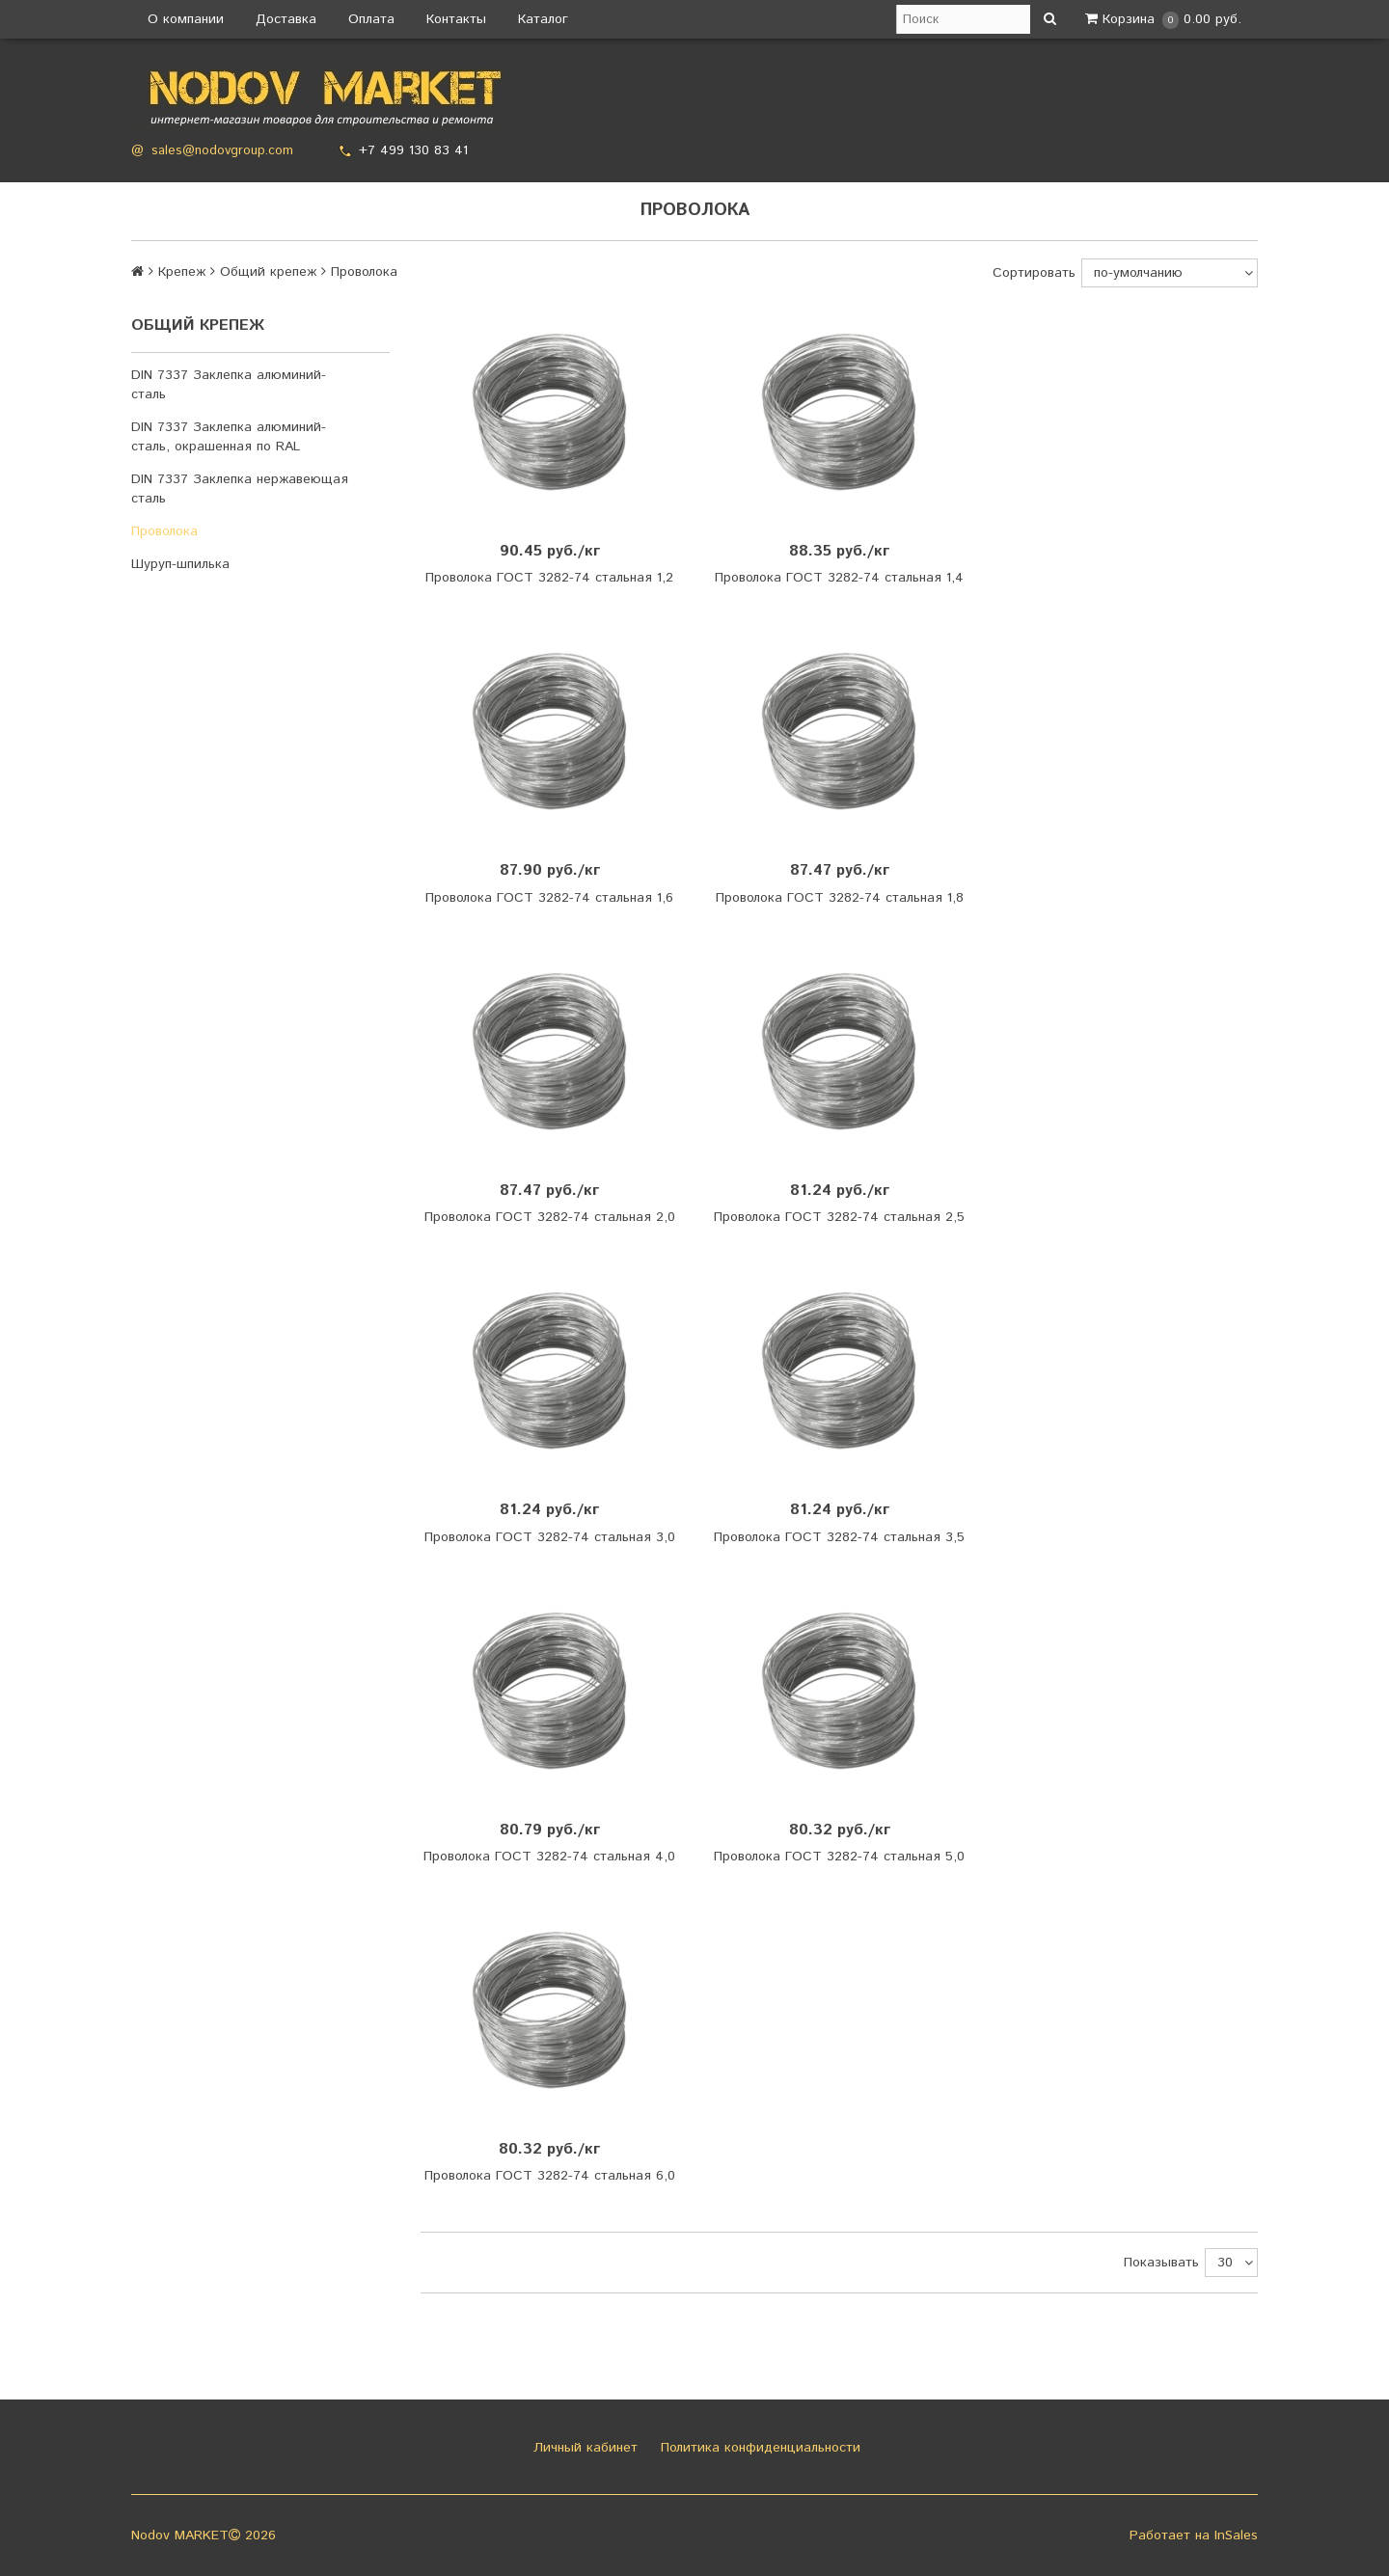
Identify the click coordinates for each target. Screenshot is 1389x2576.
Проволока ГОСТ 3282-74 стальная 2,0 (549, 1217)
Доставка (286, 19)
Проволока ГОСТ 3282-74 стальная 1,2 (549, 577)
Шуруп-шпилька (180, 564)
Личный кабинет (583, 2447)
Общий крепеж (268, 272)
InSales (1236, 2535)
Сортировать (1034, 273)
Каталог (543, 19)
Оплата (371, 19)
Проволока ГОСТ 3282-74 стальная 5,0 (839, 1856)
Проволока (164, 531)
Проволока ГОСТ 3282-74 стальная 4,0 (549, 1856)
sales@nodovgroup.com (222, 151)
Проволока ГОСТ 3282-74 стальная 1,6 (549, 898)
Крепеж (181, 272)
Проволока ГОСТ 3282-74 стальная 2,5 (839, 1217)
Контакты (456, 19)
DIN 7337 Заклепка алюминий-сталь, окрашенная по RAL (228, 437)
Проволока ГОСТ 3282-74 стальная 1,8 (840, 898)
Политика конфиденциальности (758, 2447)
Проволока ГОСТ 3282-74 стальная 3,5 (839, 1537)
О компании (186, 19)
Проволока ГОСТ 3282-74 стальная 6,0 (549, 2175)
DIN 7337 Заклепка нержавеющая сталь (239, 489)
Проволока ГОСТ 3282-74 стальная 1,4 (839, 577)
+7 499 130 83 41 (413, 150)
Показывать (1161, 2262)
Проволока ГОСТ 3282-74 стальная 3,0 (549, 1537)
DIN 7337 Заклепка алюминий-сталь (228, 385)
